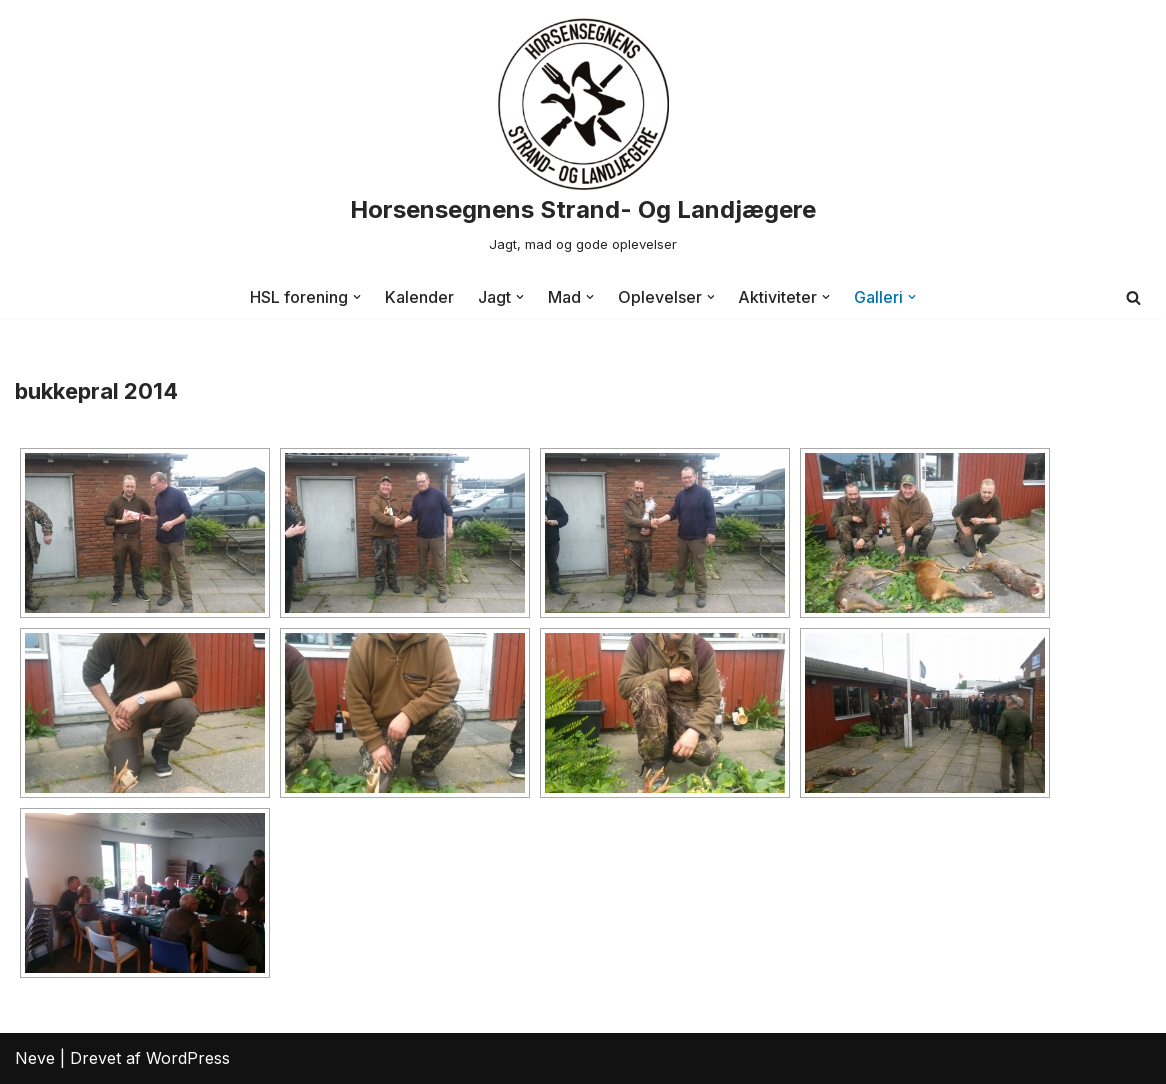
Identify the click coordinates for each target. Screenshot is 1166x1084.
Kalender (419, 297)
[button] (357, 297)
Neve (35, 1058)
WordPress (188, 1058)
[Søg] (1133, 297)
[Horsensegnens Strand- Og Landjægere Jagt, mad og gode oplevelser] (583, 138)
